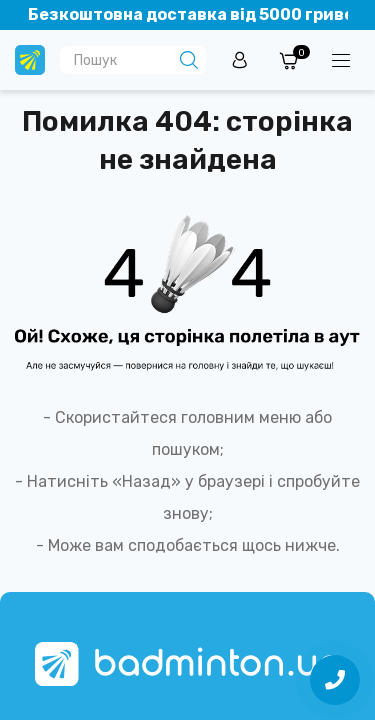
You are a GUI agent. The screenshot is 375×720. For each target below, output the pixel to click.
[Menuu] (341, 60)
